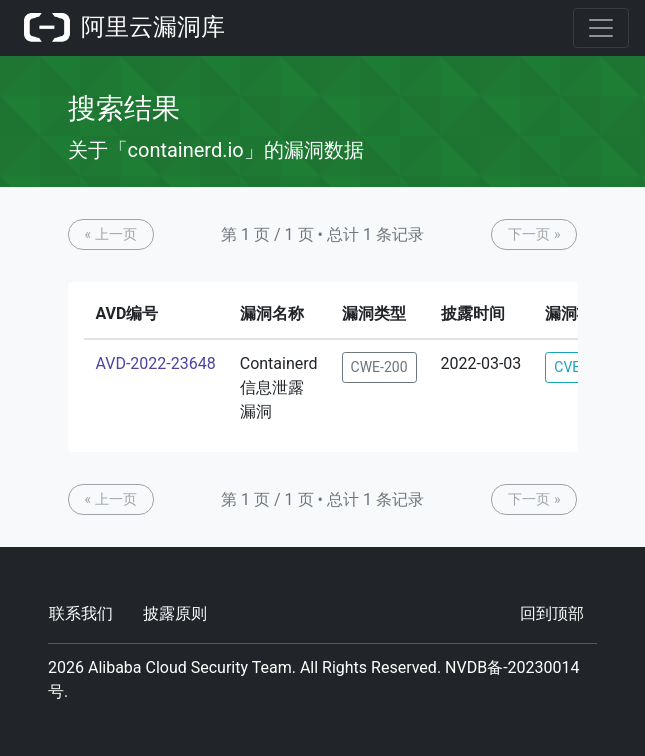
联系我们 (81, 613)
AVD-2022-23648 (156, 363)
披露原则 (175, 613)
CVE (567, 367)
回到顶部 (552, 613)
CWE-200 (379, 367)
